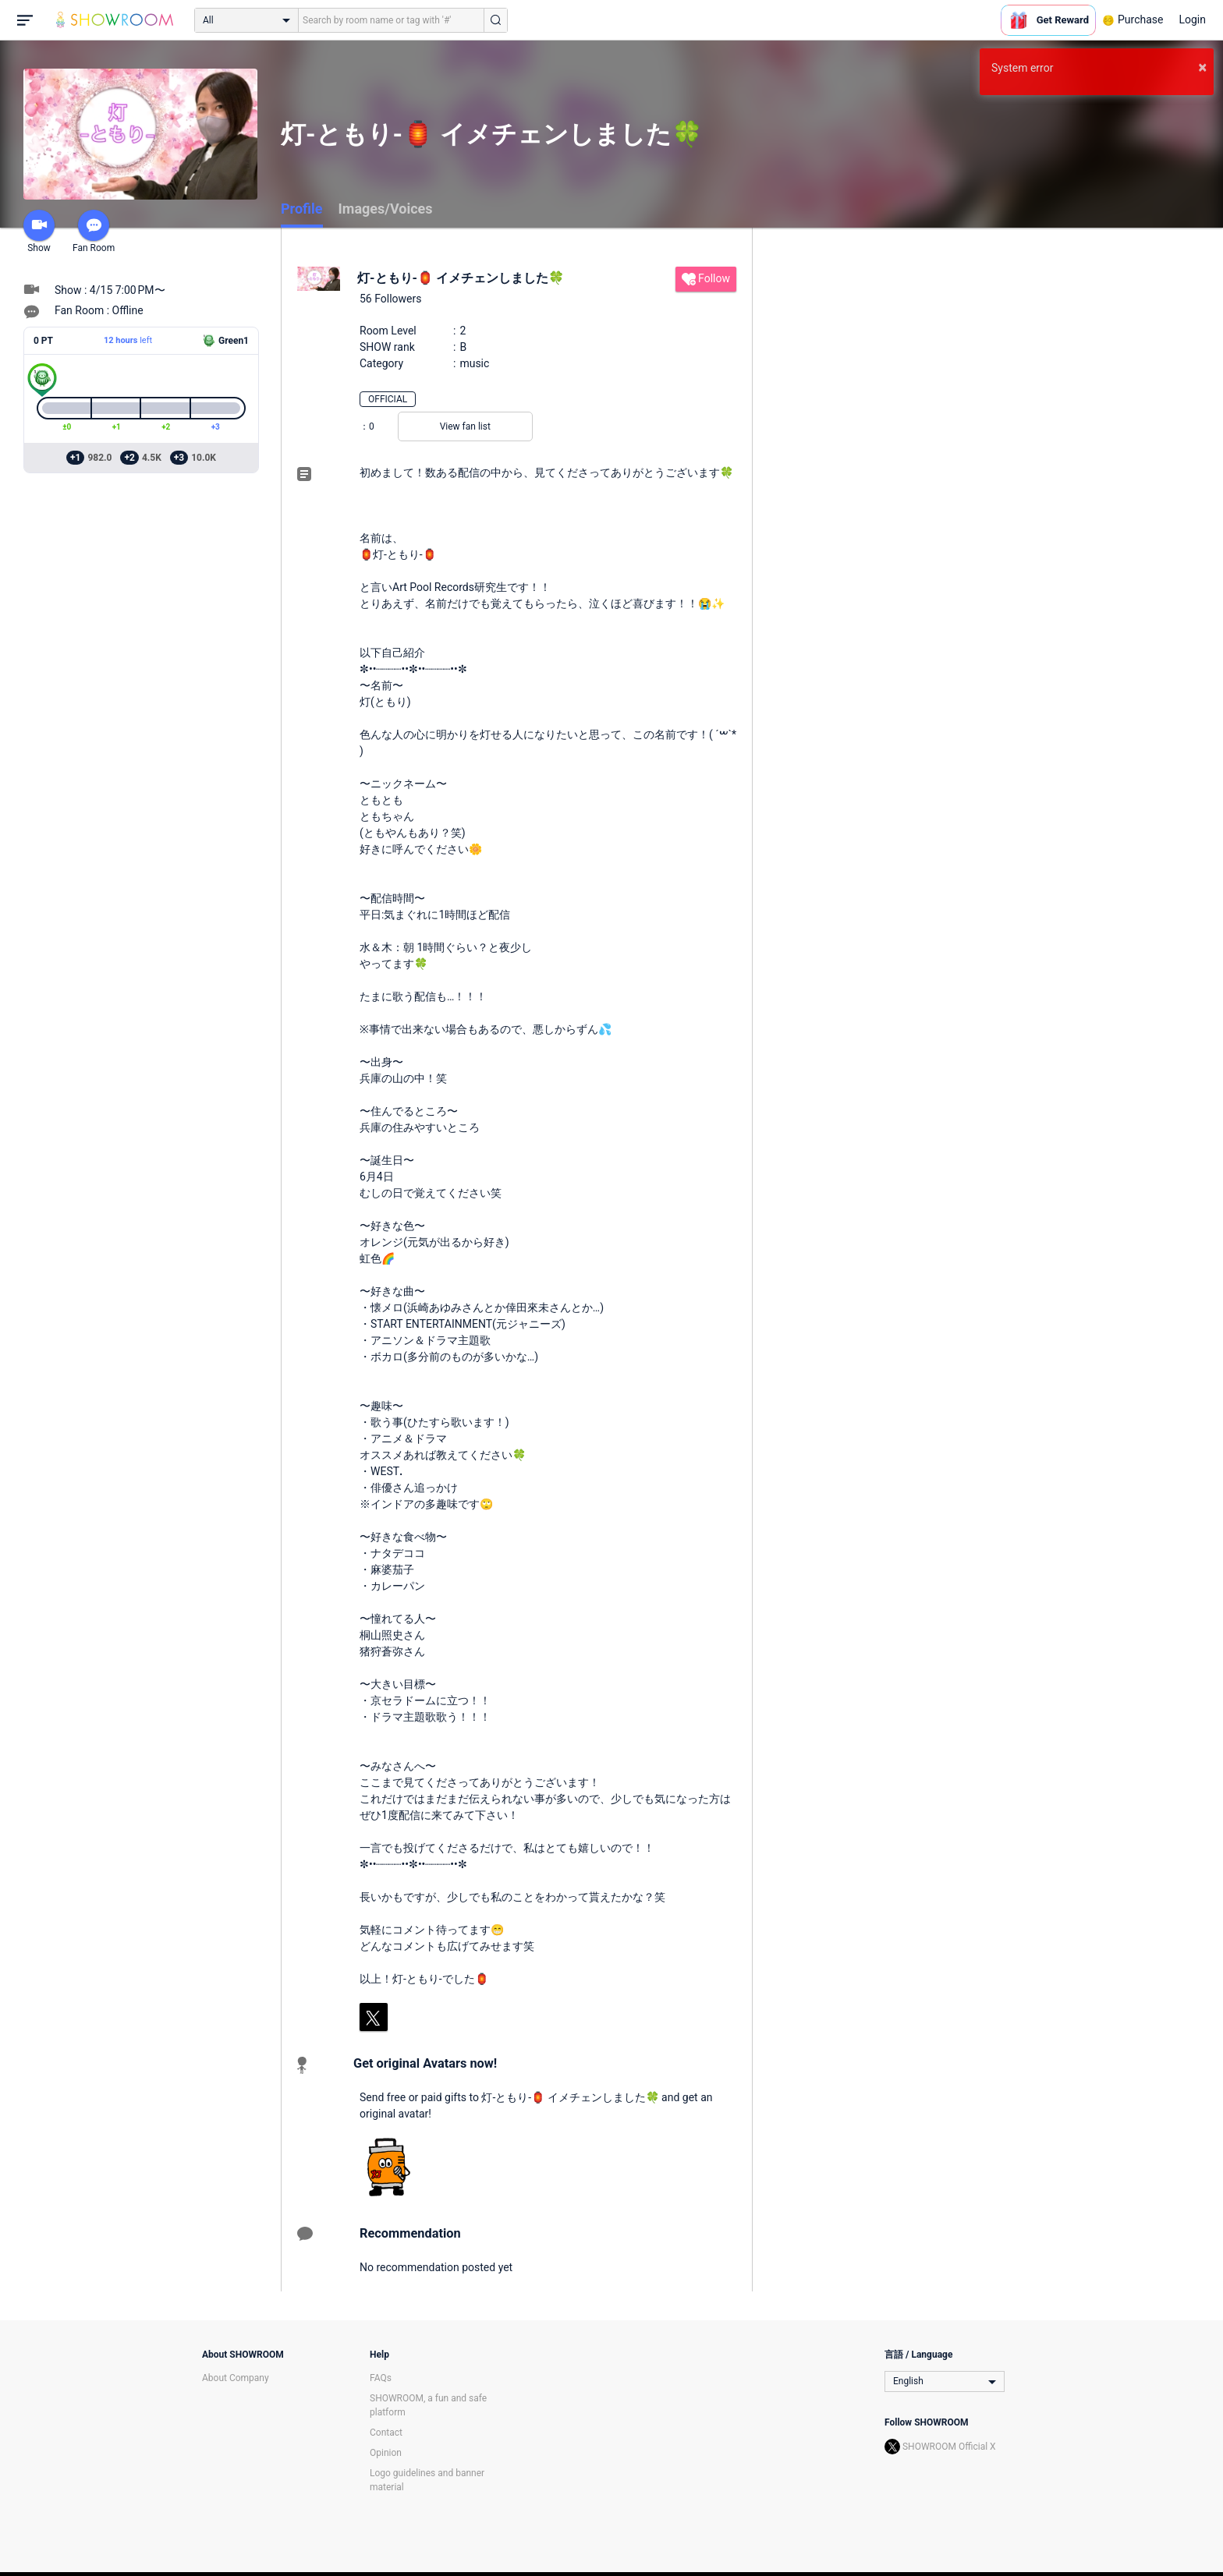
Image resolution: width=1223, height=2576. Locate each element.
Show (39, 231)
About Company (235, 2378)
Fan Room (94, 231)
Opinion (386, 2452)
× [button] (1202, 67)
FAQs (381, 2378)
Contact (386, 2432)
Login (1192, 19)
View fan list (465, 426)
